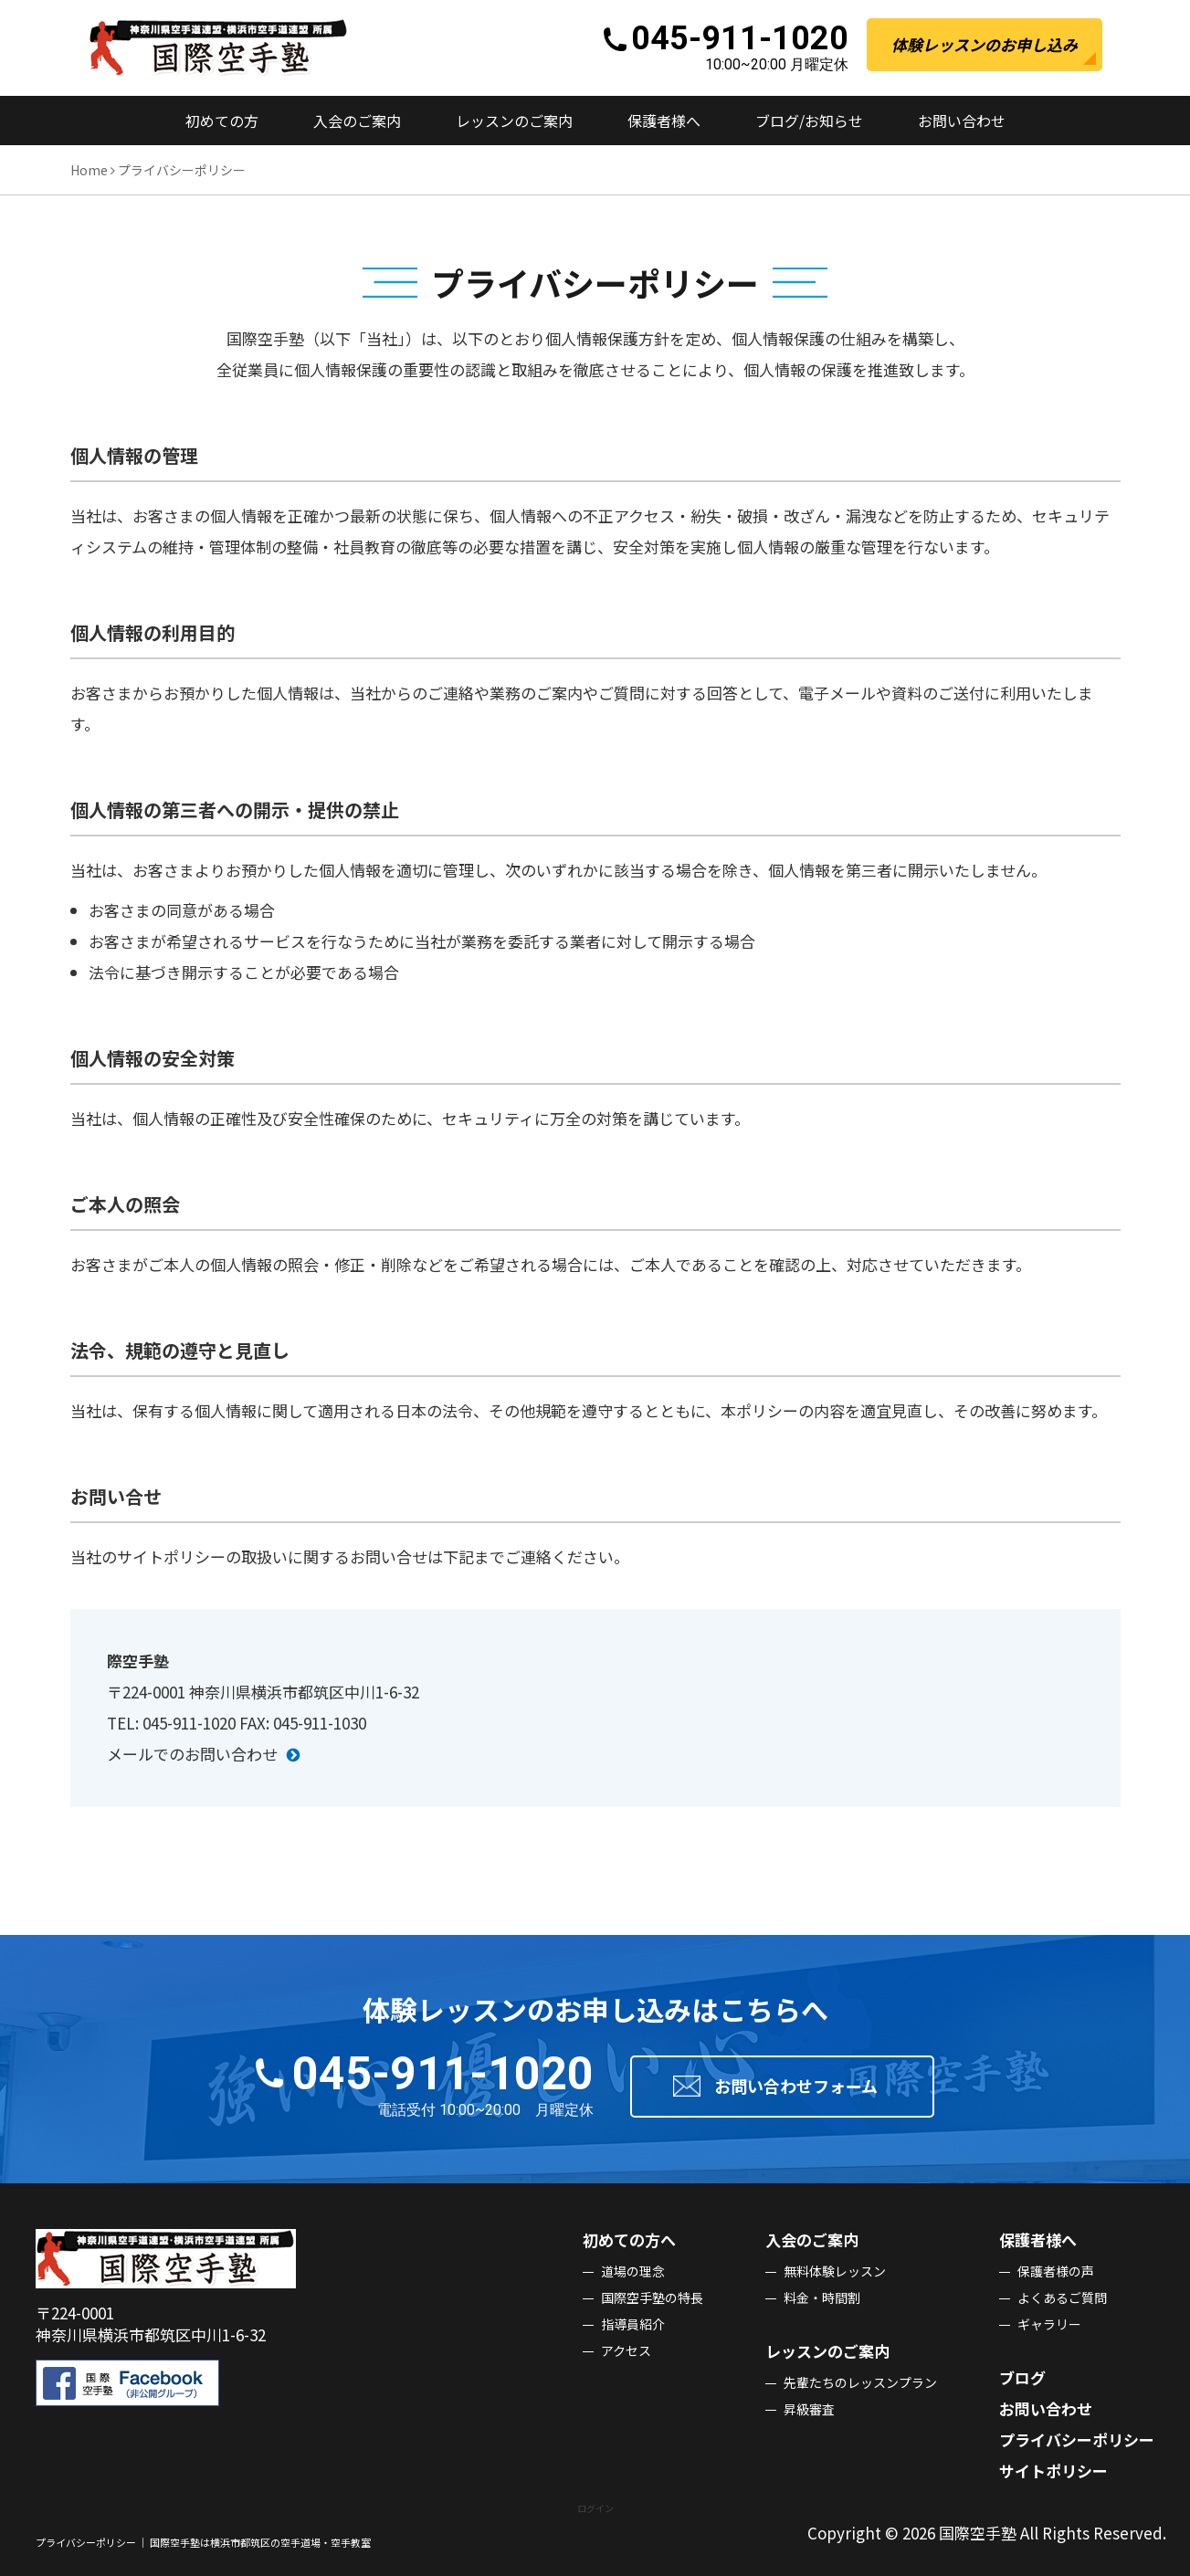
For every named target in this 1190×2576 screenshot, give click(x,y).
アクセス (626, 2350)
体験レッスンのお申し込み (984, 44)
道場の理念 (633, 2271)
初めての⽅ (221, 120)
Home (89, 170)
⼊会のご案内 (357, 120)
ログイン (595, 2508)
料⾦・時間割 (822, 2297)
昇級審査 (809, 2409)
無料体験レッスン (835, 2271)
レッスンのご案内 (514, 120)
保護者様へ (663, 120)
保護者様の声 (1055, 2271)
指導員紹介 (633, 2324)
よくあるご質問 (1062, 2297)
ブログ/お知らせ (809, 120)
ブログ (1022, 2377)
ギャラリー (1049, 2324)
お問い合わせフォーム (796, 2086)
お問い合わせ (962, 120)
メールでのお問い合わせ (192, 1753)
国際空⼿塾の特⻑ (652, 2297)
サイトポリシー (1053, 2470)
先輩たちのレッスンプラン (860, 2382)
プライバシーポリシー (1076, 2439)
